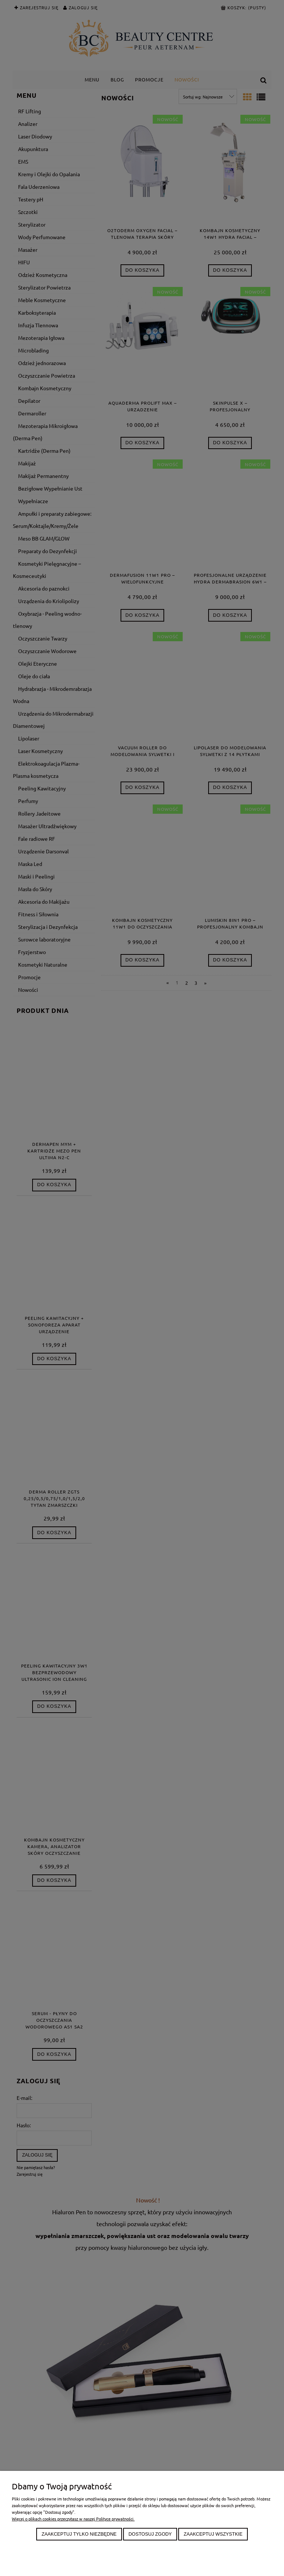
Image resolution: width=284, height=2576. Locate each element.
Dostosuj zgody (150, 2534)
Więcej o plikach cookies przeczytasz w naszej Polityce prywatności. (73, 2519)
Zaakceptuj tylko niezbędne (78, 2534)
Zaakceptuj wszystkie (213, 2534)
